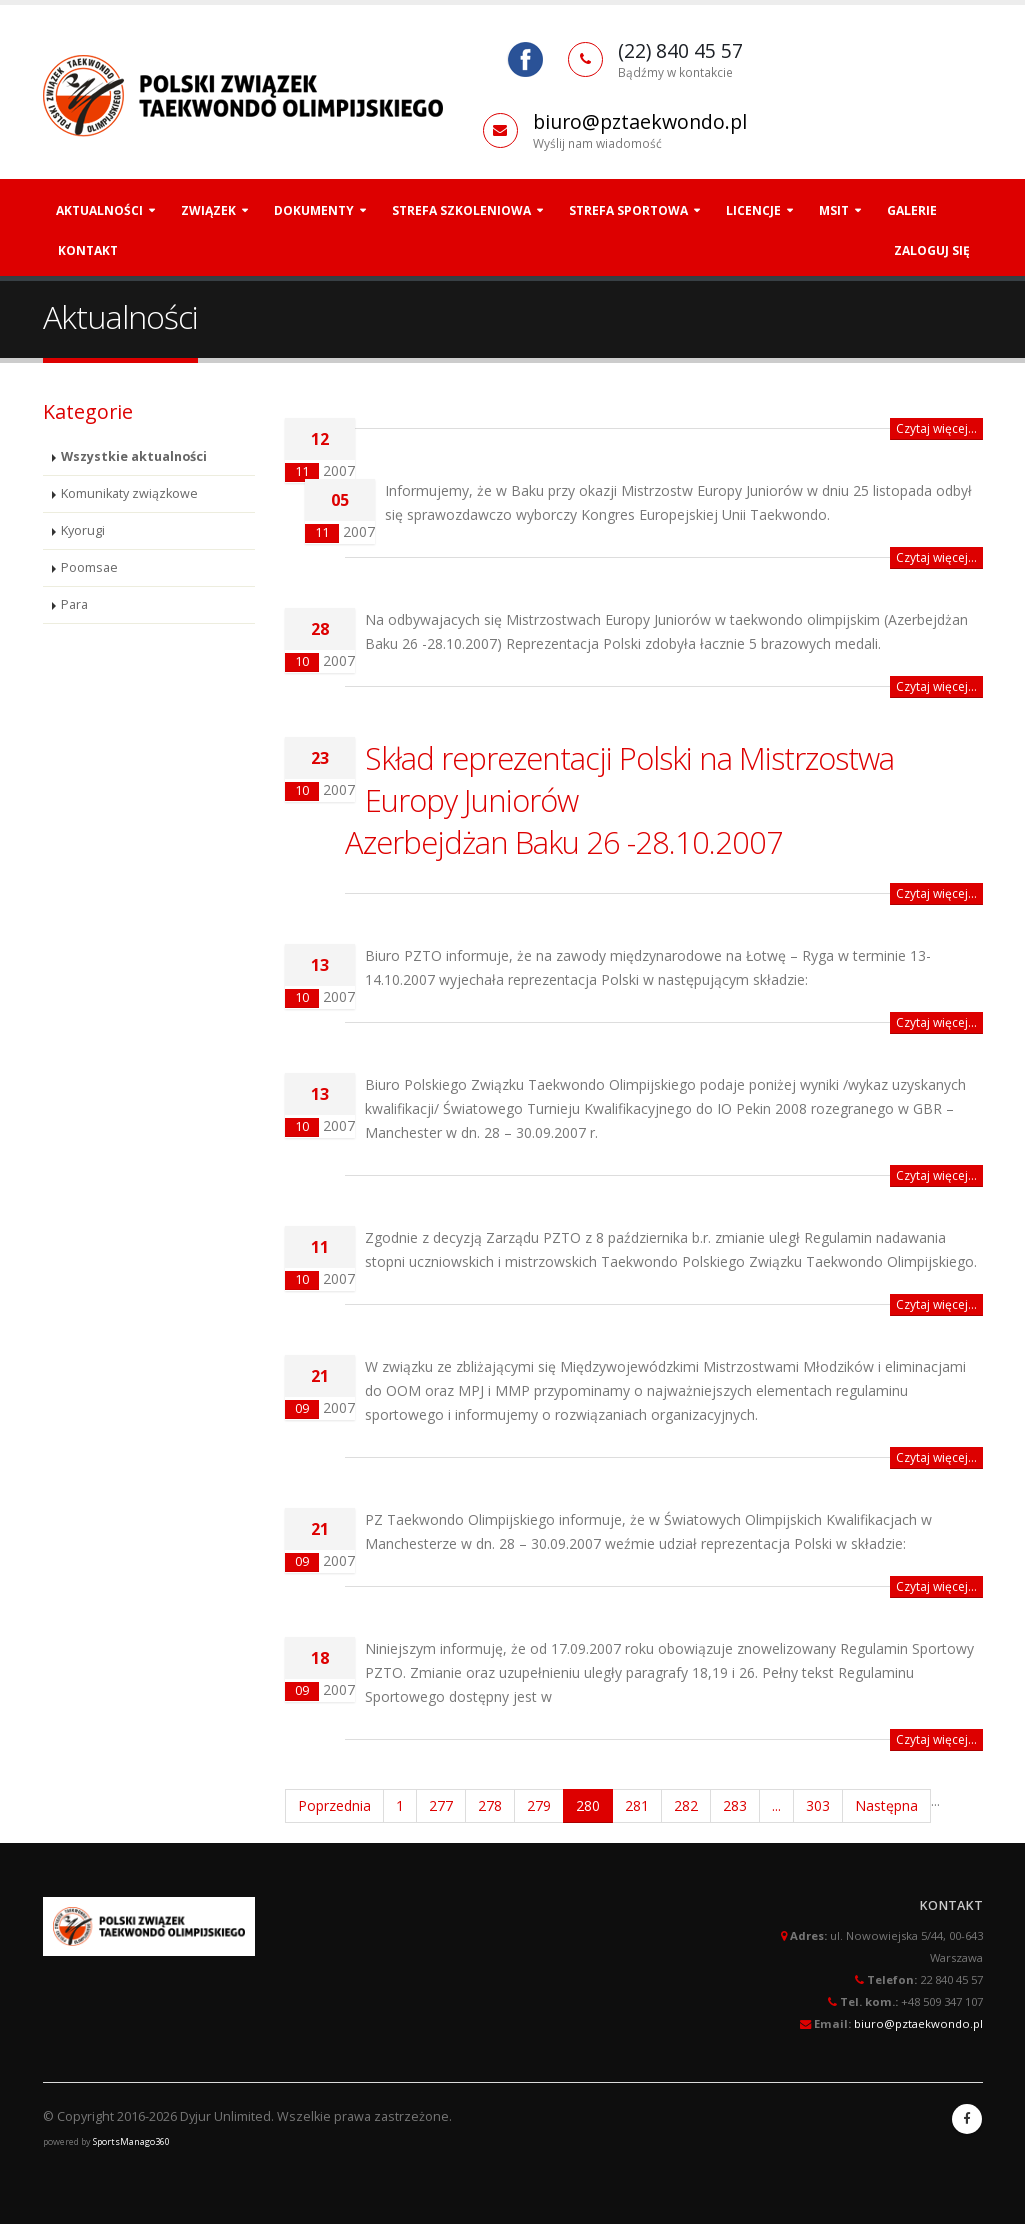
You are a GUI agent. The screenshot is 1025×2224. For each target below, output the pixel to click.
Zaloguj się (932, 250)
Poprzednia (334, 1805)
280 (588, 1805)
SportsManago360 (131, 2141)
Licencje (753, 210)
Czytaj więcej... (936, 428)
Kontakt (88, 250)
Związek (208, 210)
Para (74, 604)
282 (686, 1805)
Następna (886, 1805)
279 (539, 1805)
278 (490, 1805)
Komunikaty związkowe (129, 493)
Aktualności (99, 210)
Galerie (912, 210)
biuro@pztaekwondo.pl (640, 121)
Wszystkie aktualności (134, 456)
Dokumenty (314, 210)
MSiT (834, 210)
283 (735, 1805)
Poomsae (89, 567)
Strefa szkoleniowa (461, 210)
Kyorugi (83, 530)
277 (441, 1805)
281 (637, 1805)
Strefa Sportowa (628, 210)
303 (818, 1805)
